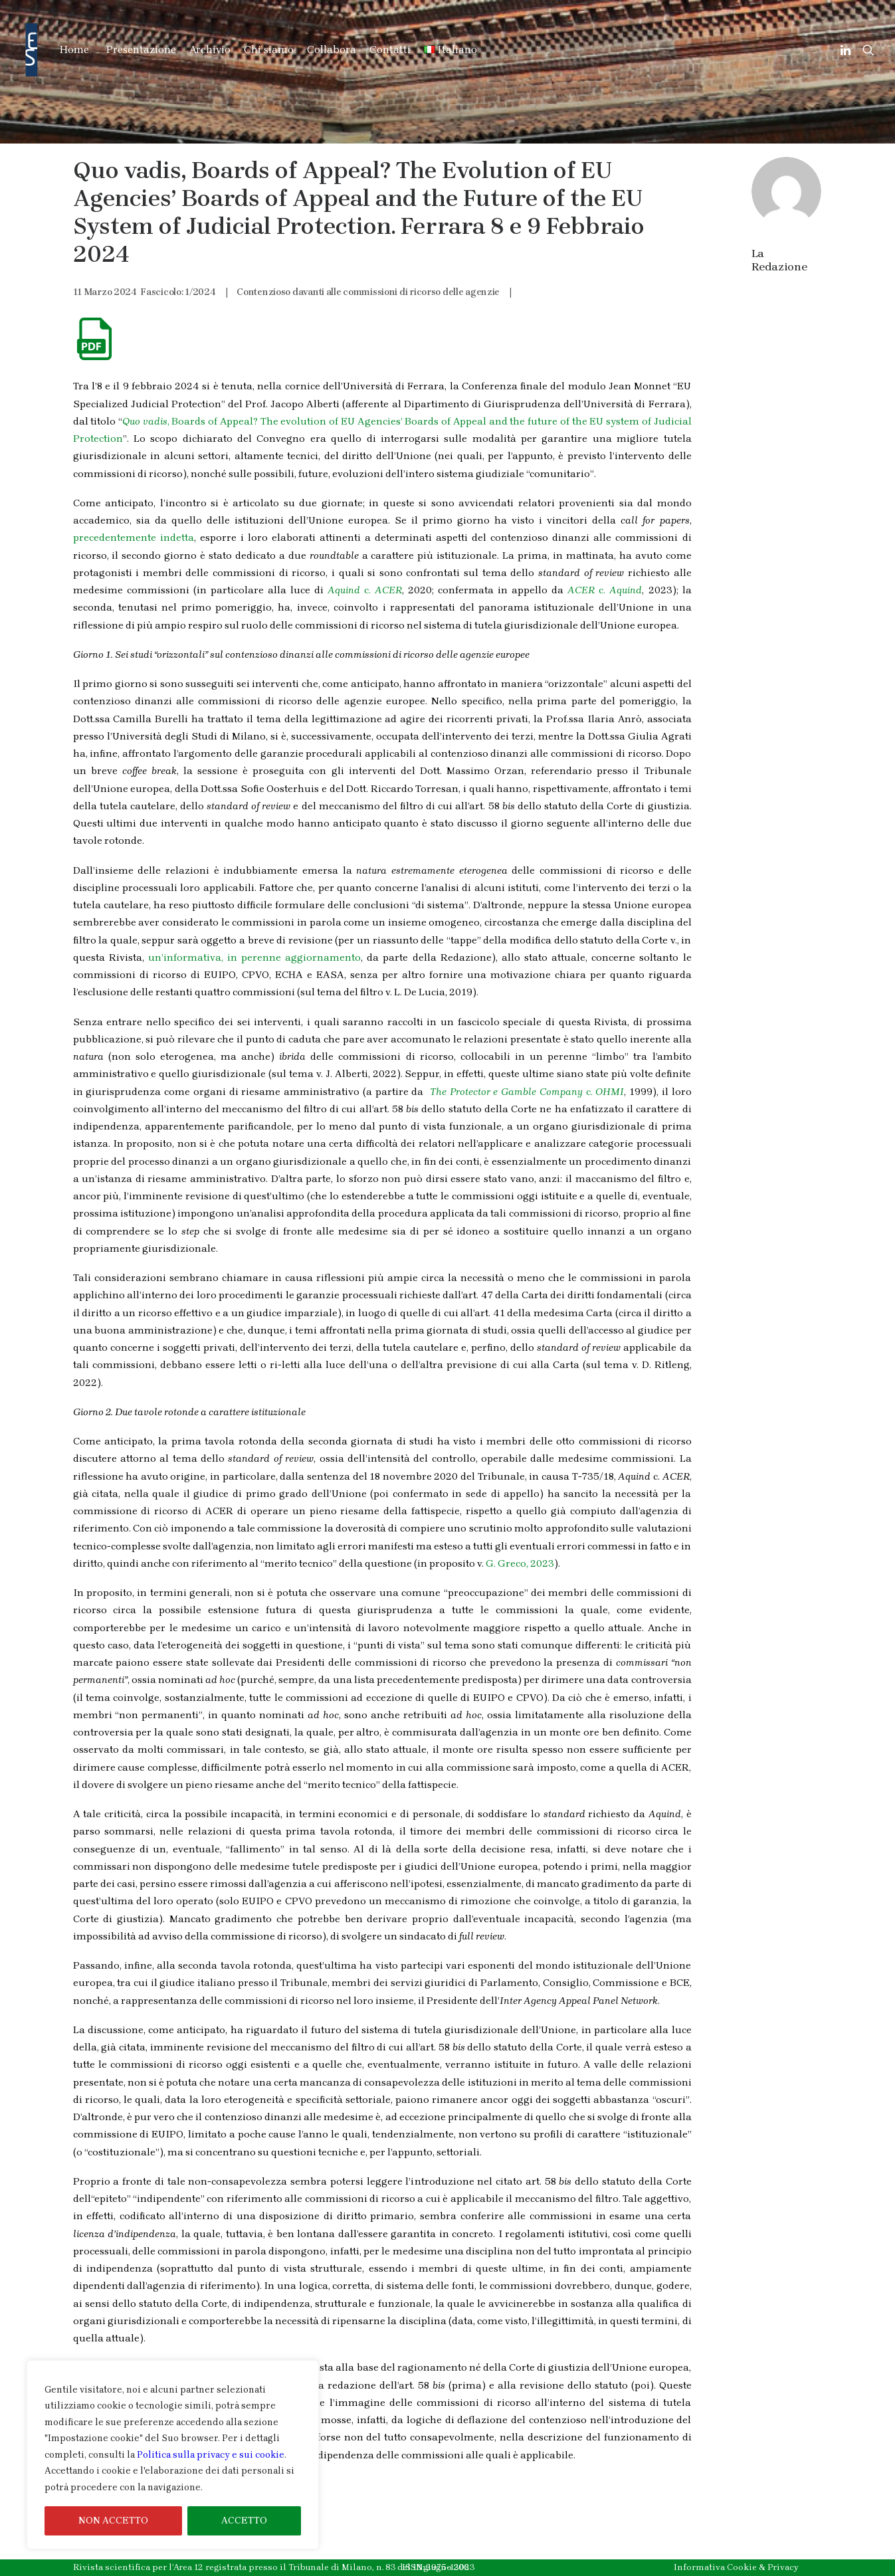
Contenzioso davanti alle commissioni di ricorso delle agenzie (368, 292)
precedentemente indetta (133, 538)
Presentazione (141, 49)
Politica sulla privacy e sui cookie (210, 2454)
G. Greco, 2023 (520, 1563)
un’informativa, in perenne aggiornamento (254, 957)
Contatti (390, 49)
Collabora (331, 49)
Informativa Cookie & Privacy (736, 2567)
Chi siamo (269, 49)
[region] (173, 2455)
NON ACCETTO (113, 2520)
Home (74, 49)
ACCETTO (244, 2520)
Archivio (210, 49)
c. (365, 590)
